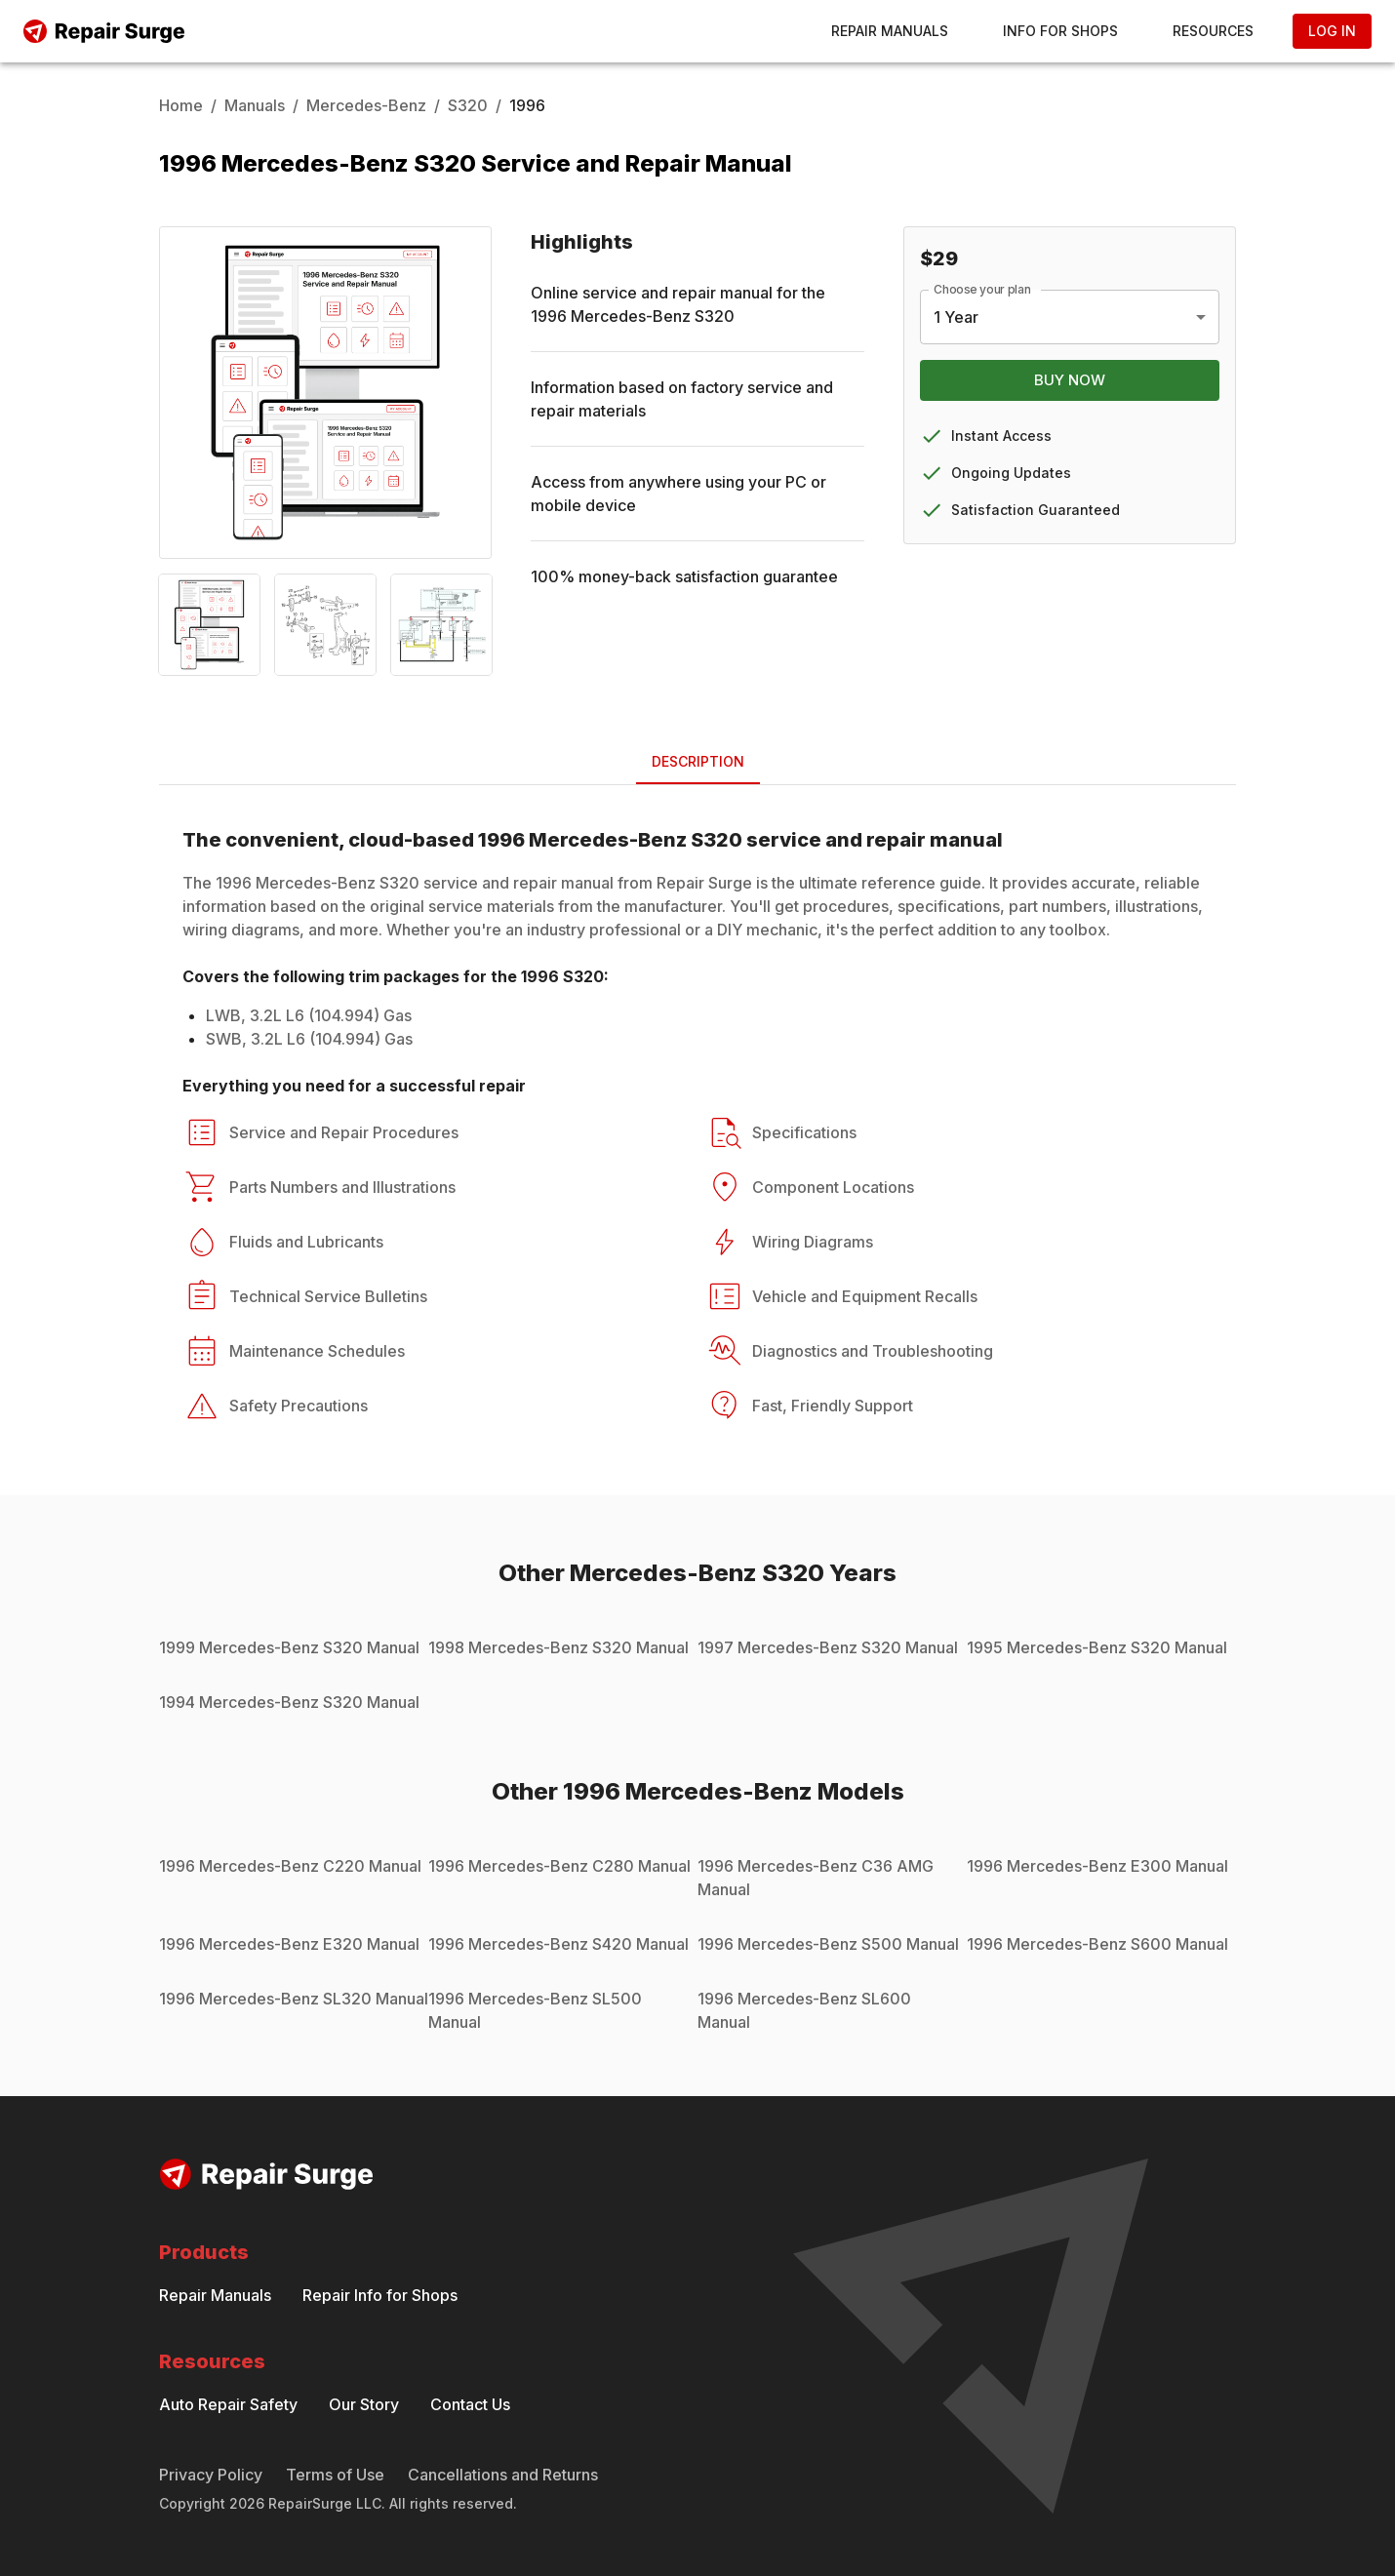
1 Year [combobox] (956, 317)
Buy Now (1069, 380)
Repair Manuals (889, 30)
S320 (468, 105)
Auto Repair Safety (228, 2404)
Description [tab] (698, 761)
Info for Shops (1060, 30)
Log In (1332, 30)
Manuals (254, 105)
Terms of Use (335, 2474)
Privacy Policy (210, 2474)
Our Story (364, 2404)
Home (181, 105)
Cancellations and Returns (503, 2474)
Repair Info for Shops (380, 2295)
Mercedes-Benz (366, 105)
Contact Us (470, 2404)
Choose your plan (982, 289)
